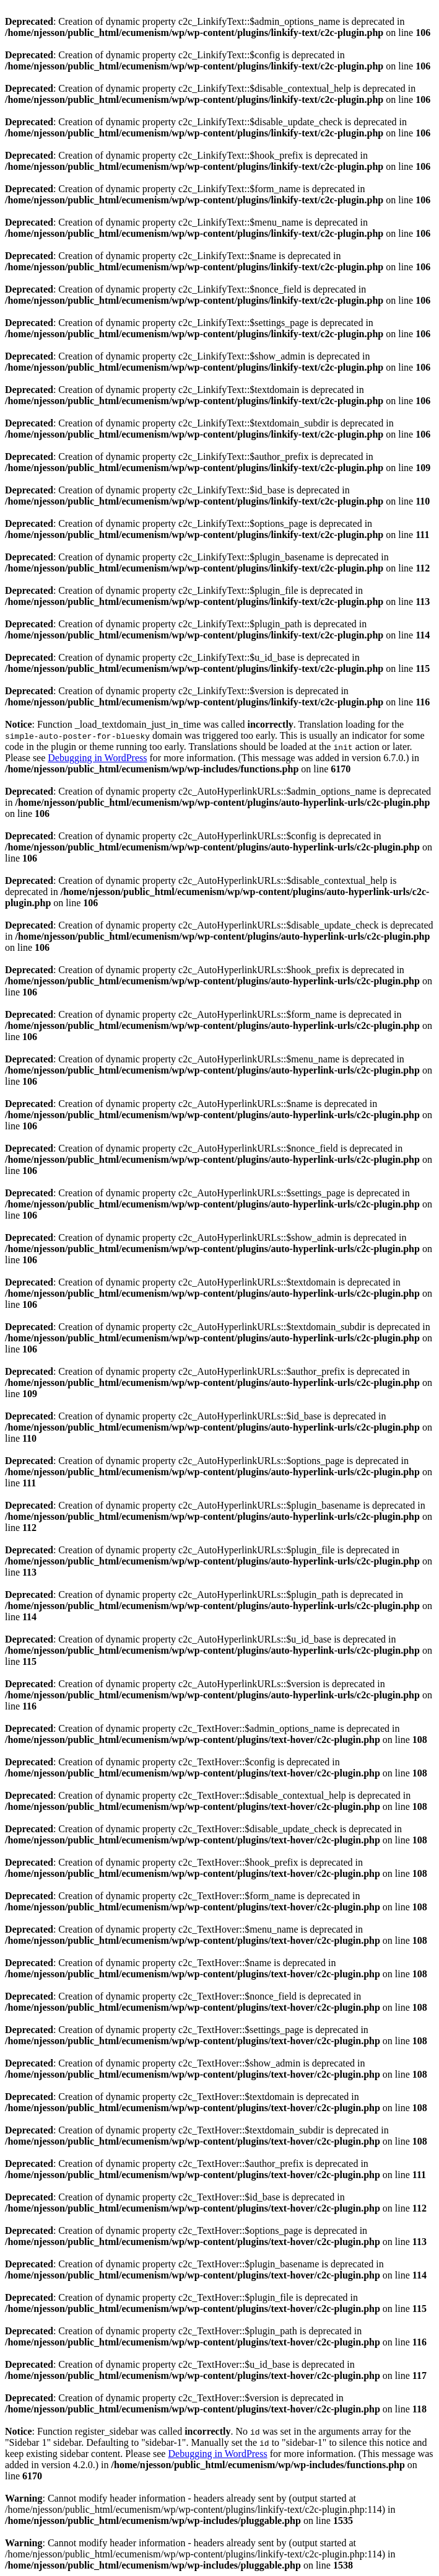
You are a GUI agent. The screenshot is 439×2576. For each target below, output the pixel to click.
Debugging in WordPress (97, 757)
